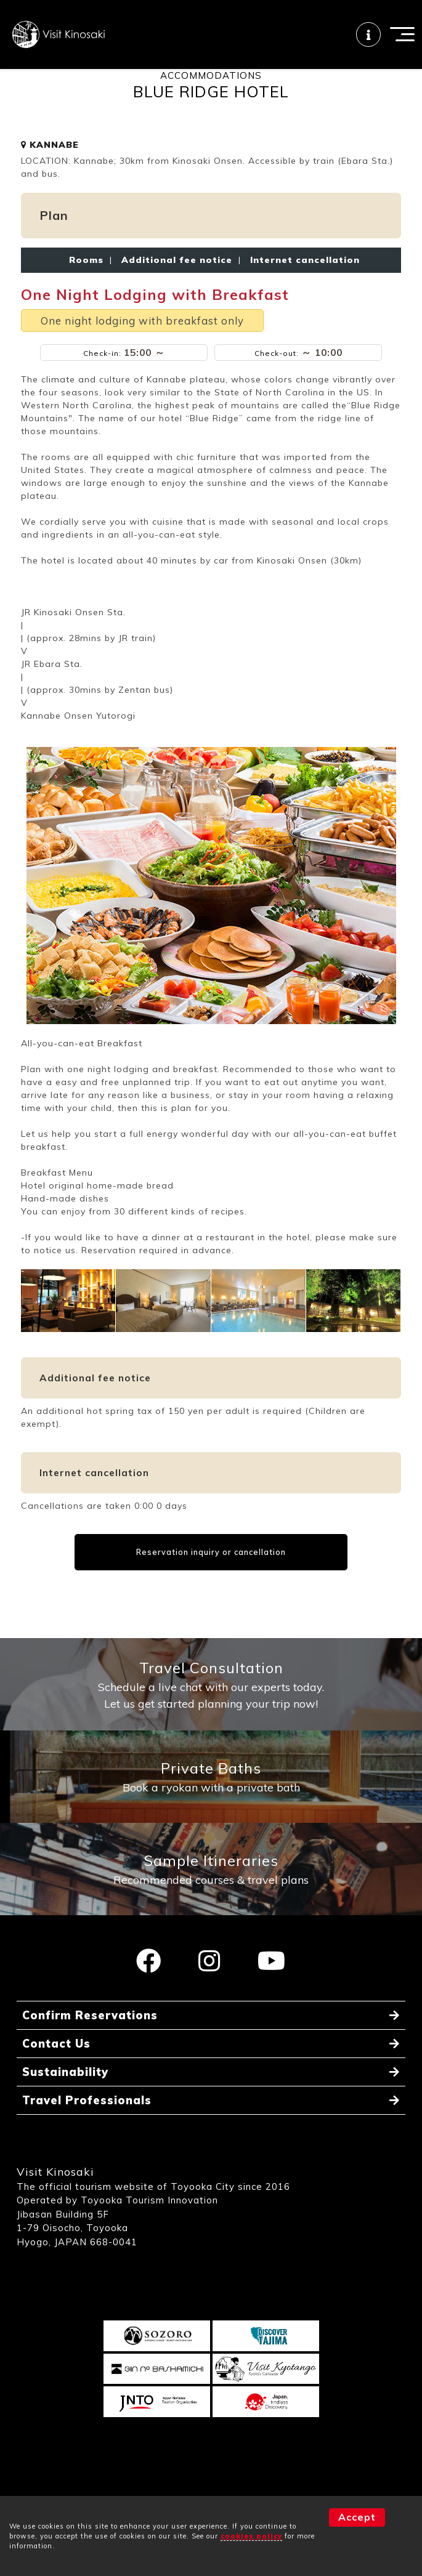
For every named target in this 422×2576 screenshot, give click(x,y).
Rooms (86, 282)
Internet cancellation (302, 282)
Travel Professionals (87, 2123)
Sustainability (65, 2095)
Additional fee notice (176, 282)
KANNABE (50, 166)
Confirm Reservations (90, 2038)
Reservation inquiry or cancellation (211, 1574)
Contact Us (56, 2066)
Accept (357, 2517)
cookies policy (251, 2536)
